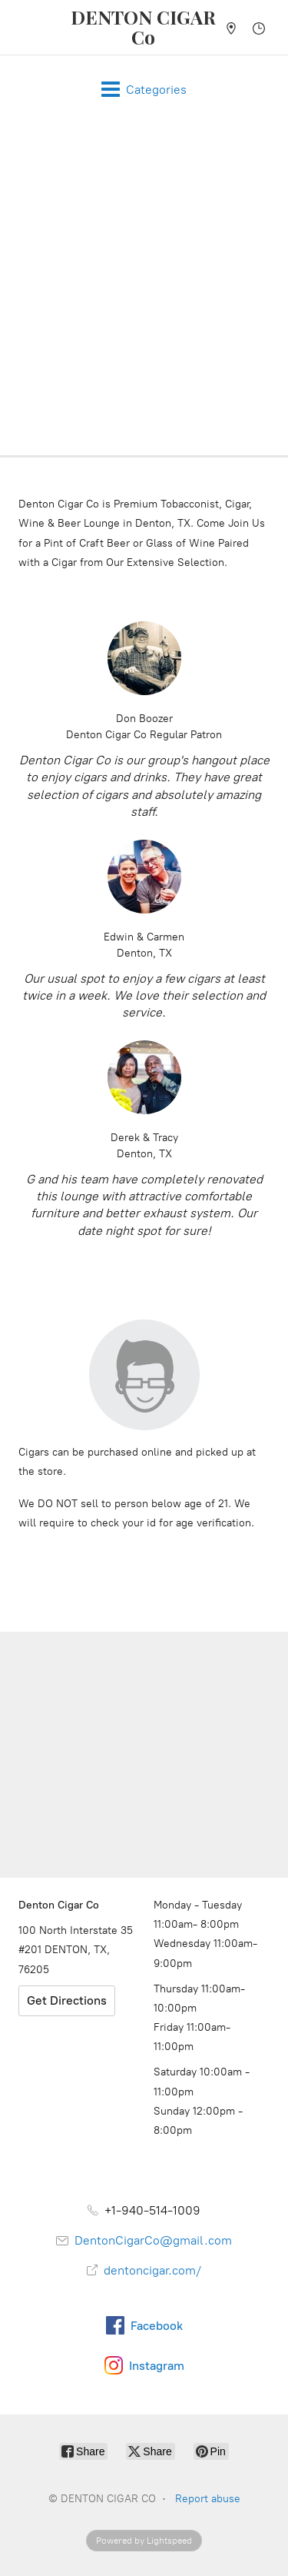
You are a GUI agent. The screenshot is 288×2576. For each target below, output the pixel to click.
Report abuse (207, 2498)
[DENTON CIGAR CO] (143, 27)
